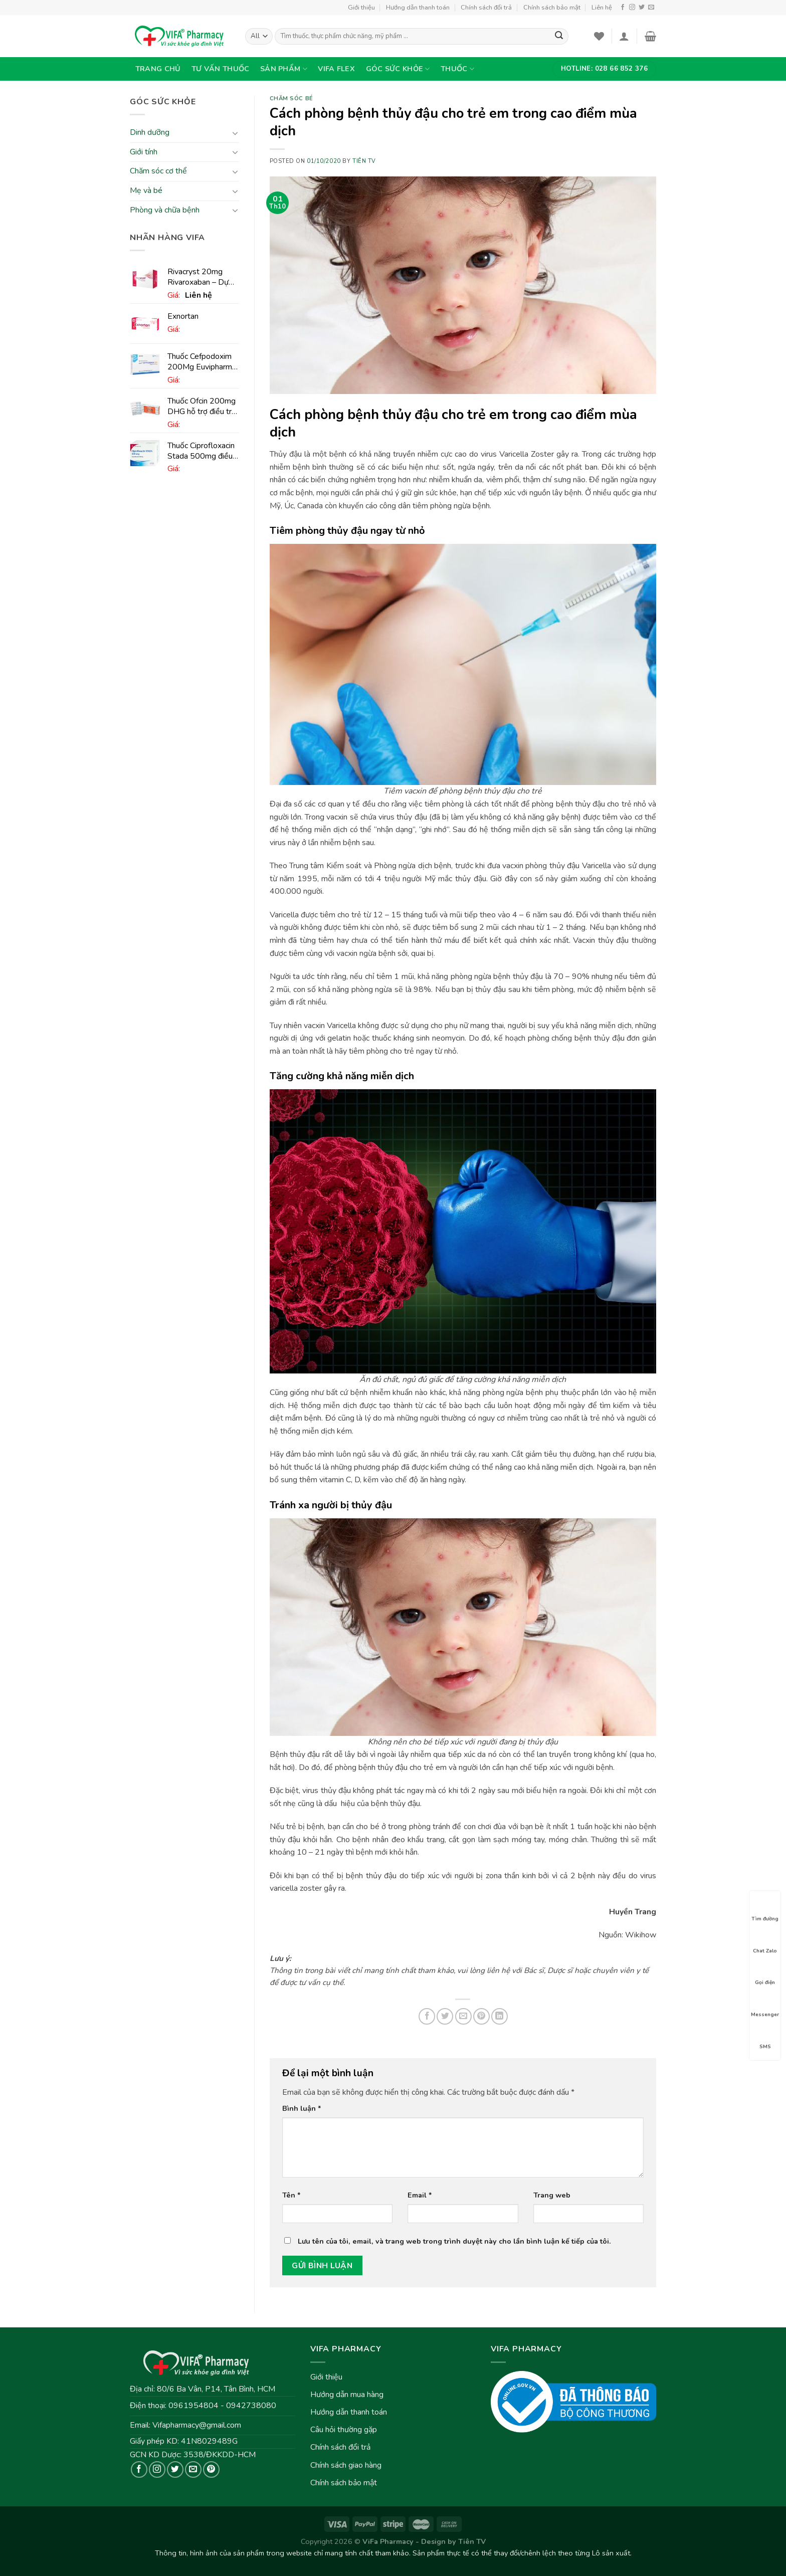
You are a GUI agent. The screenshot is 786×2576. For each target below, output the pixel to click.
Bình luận (301, 2108)
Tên (291, 2195)
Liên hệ (602, 7)
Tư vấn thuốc (220, 69)
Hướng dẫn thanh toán (418, 7)
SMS (765, 2037)
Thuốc (457, 69)
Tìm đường (764, 1909)
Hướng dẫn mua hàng (346, 2394)
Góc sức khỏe (398, 69)
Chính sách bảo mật (551, 7)
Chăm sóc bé (291, 98)
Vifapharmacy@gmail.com (196, 2425)
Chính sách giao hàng (345, 2465)
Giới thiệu (361, 7)
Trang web (551, 2195)
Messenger (765, 2005)
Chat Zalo (765, 1941)
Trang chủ (158, 69)
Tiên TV (364, 161)
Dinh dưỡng (149, 132)
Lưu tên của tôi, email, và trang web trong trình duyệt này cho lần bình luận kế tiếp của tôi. (454, 2241)
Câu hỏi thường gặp (343, 2429)
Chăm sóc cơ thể (158, 171)
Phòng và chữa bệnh (165, 210)
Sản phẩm (283, 69)
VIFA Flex (336, 69)
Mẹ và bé (146, 190)
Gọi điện (765, 1973)
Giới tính (143, 151)
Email (420, 2195)
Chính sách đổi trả (486, 7)
